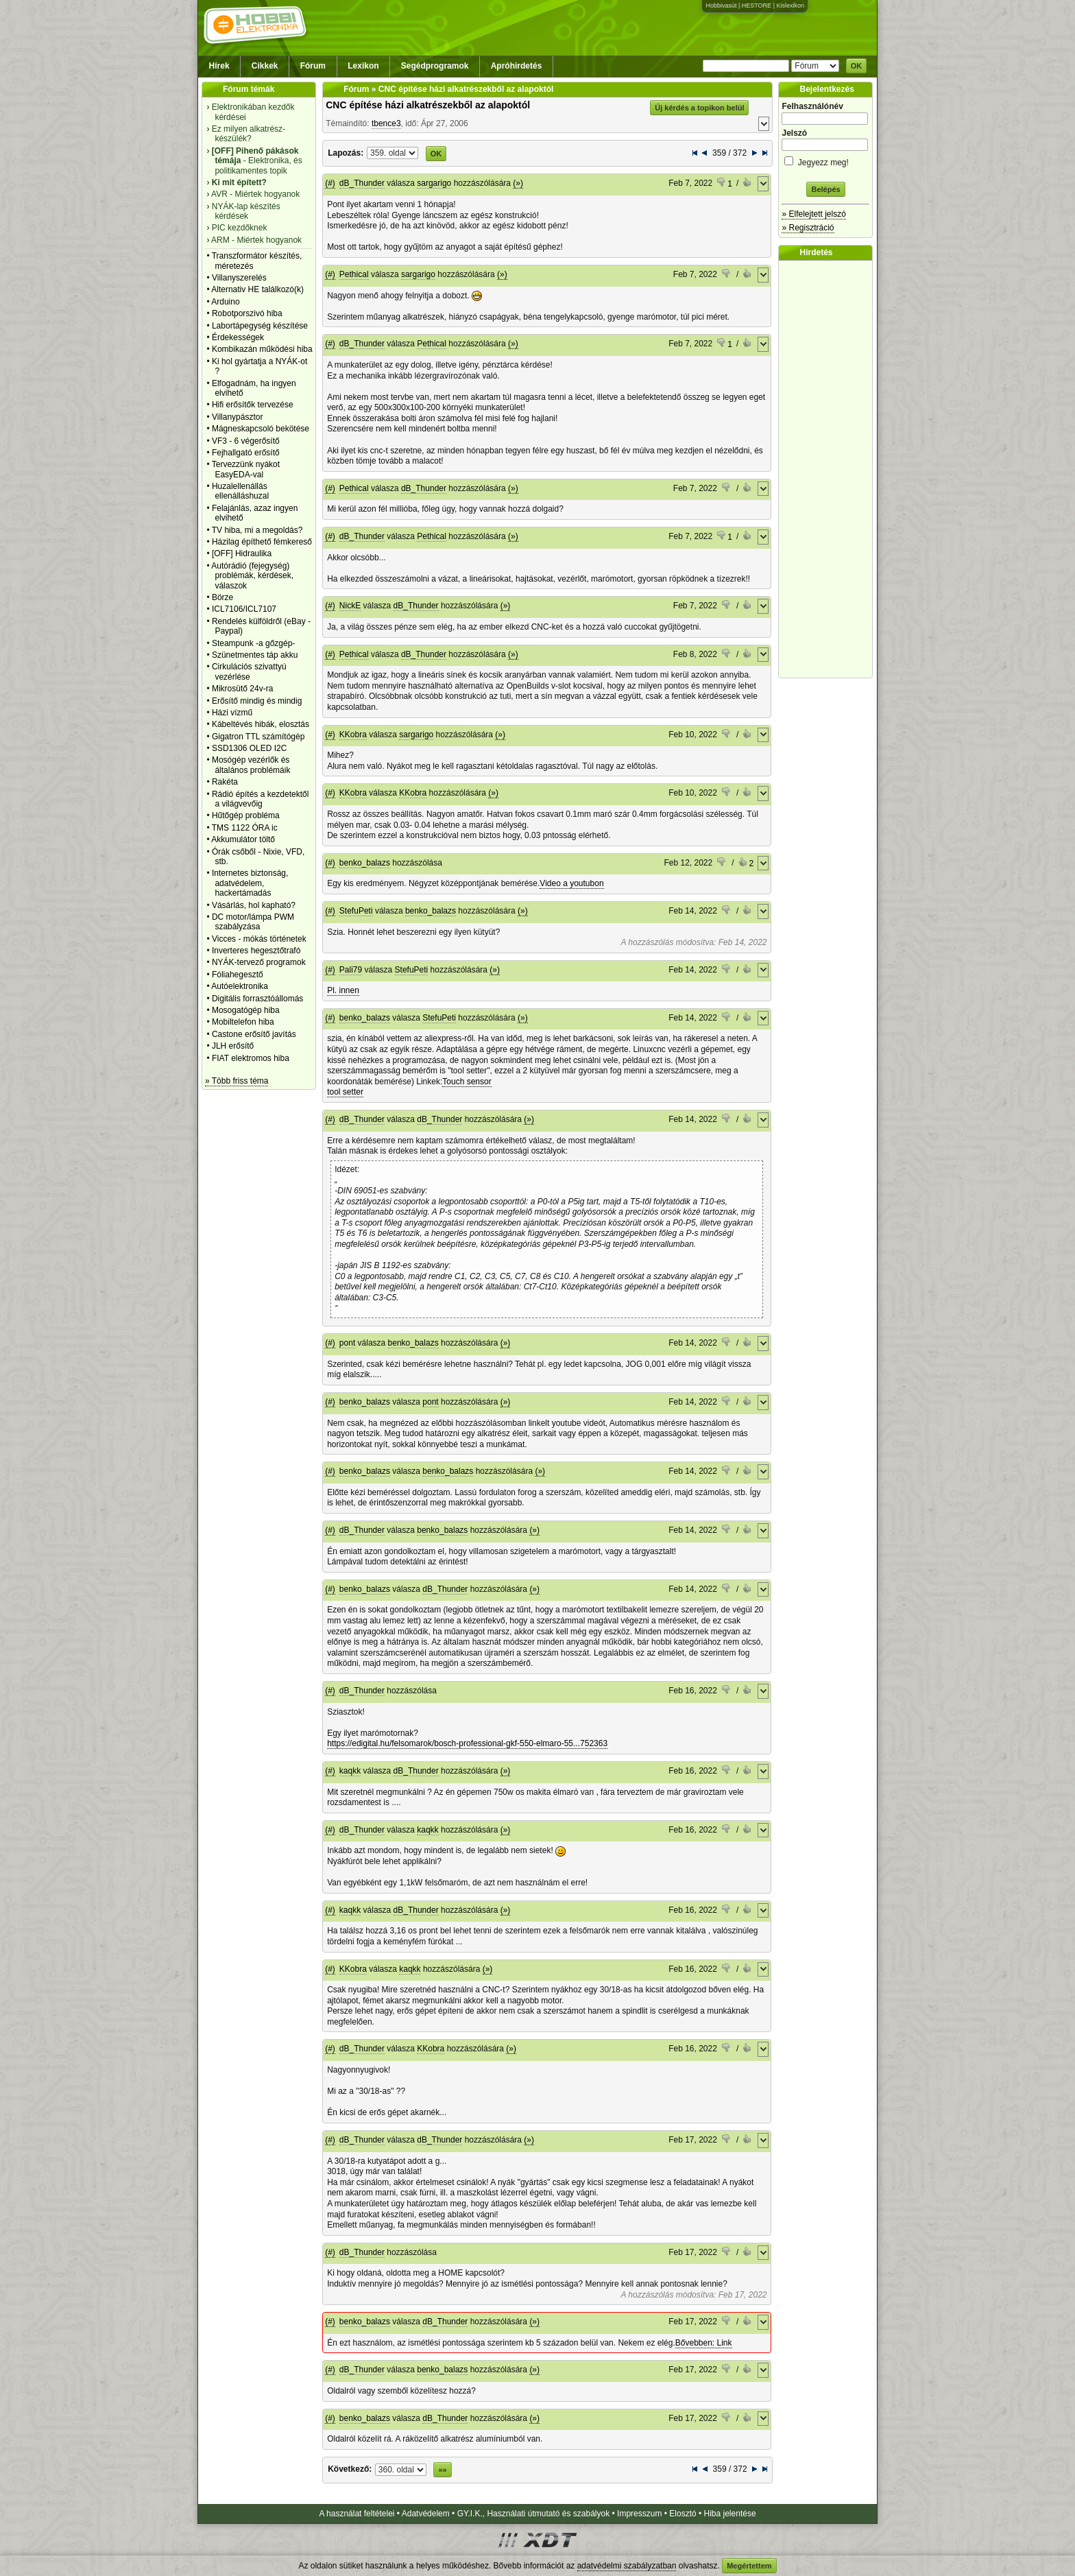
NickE (350, 605)
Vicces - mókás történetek (259, 939)
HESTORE (756, 5)
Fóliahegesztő (237, 974)
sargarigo (434, 183)
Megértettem (749, 2566)
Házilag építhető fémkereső (262, 542)
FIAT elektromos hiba (250, 1058)
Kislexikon (790, 5)
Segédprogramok (435, 66)
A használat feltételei (356, 2513)
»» (442, 2470)
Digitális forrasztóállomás (257, 998)
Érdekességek (238, 337)
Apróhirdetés (516, 66)
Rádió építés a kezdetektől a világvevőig (260, 799)
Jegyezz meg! (825, 160)
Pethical (354, 274)
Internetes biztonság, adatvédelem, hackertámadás (250, 883)
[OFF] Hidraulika (241, 553)
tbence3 (386, 123)
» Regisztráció (808, 227)
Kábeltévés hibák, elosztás (260, 724)
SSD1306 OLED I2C (249, 748)
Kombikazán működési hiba (262, 349)
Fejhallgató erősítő (246, 452)
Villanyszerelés (239, 278)
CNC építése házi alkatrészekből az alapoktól (428, 104)
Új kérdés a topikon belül (699, 108)
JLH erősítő (233, 1046)
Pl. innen (343, 990)
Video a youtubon (571, 883)
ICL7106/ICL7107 (244, 609)
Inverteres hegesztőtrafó (256, 950)
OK (856, 66)
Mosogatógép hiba (246, 1010)
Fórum (313, 66)
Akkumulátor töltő (243, 839)
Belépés (825, 189)
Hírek (219, 66)
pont (347, 1343)
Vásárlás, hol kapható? (253, 905)
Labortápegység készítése (260, 326)
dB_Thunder (362, 183)
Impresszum (639, 2513)
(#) (330, 183)
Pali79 (350, 970)
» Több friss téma (236, 1081)
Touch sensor (466, 1081)
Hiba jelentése (730, 2513)
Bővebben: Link (703, 2343)
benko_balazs (364, 863)
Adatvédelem (426, 2513)
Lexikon (363, 66)
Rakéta (225, 782)
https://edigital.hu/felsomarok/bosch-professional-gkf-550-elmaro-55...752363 (467, 1743)
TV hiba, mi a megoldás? (257, 530)
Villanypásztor (237, 417)
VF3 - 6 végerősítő (246, 441)
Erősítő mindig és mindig (257, 701)
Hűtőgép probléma (246, 815)
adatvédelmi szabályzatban (627, 2566)
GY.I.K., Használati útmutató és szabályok (533, 2513)
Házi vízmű (232, 712)
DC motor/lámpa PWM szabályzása (253, 921)
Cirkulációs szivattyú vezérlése (249, 671)
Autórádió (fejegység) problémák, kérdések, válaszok (252, 576)
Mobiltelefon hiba (243, 1022)
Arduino (225, 302)
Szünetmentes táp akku (255, 655)
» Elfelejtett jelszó (813, 214)
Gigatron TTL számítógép (258, 736)
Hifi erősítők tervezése (252, 404)
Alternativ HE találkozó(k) (257, 289)
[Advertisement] (829, 469)
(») (518, 183)
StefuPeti (356, 911)
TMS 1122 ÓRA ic (245, 828)
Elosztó (682, 2513)
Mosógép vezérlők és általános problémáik (251, 764)
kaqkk (350, 1771)
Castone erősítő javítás (254, 1034)
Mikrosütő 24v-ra (242, 688)
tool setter (345, 1092)
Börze (222, 597)
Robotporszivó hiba (247, 313)
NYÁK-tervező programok (259, 962)
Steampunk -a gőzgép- (253, 643)
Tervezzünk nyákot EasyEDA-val (246, 469)
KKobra (353, 734)
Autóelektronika (239, 986)
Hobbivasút (720, 5)
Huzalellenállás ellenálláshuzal (240, 491)
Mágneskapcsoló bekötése (260, 428)
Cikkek (265, 66)
